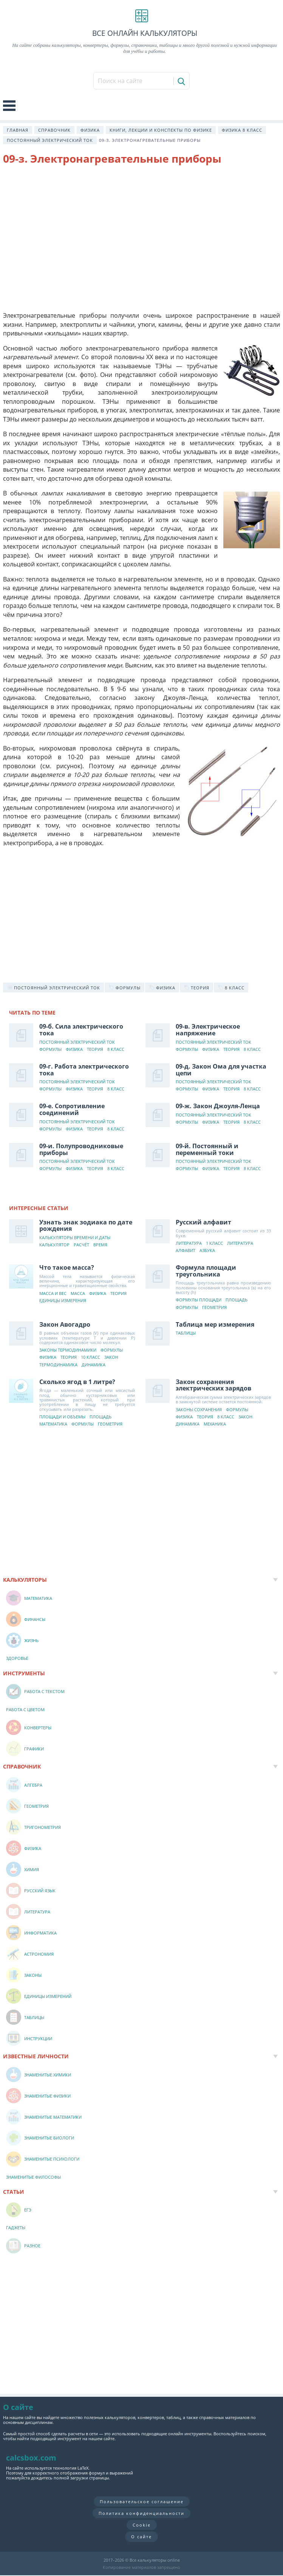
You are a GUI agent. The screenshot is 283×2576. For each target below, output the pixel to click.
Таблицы (186, 1333)
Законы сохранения (199, 1409)
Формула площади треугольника (206, 1270)
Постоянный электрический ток (50, 140)
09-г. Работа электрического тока (84, 1069)
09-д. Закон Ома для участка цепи (221, 1069)
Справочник (54, 130)
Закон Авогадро (64, 1324)
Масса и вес (52, 1293)
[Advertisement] (141, 232)
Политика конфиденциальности (141, 2513)
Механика (215, 1424)
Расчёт (81, 1245)
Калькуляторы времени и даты (74, 1237)
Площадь (236, 1300)
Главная (17, 130)
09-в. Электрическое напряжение (208, 1029)
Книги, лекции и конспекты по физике (161, 130)
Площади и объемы (62, 1417)
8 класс (115, 1049)
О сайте (141, 2536)
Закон (111, 1357)
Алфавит (185, 1250)
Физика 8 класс (242, 130)
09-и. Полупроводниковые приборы (81, 1149)
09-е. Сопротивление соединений (72, 1109)
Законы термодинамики (67, 1350)
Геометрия (214, 1307)
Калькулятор (54, 1245)
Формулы (50, 1049)
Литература (189, 1243)
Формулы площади (198, 1300)
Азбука (207, 1250)
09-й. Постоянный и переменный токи (207, 1149)
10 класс (90, 1357)
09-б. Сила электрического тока (81, 1029)
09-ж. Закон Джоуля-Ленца (218, 1106)
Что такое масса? (66, 1267)
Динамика (93, 1365)
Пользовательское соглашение (142, 2501)
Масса (78, 1293)
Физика (90, 130)
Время (100, 1245)
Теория (95, 1049)
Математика (53, 1424)
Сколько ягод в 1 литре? (77, 1382)
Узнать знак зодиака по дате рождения (85, 1225)
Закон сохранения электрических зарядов (213, 1385)
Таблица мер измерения (215, 1324)
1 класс (214, 1243)
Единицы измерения (62, 1300)
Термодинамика (58, 1365)
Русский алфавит (203, 1222)
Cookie (142, 2525)
